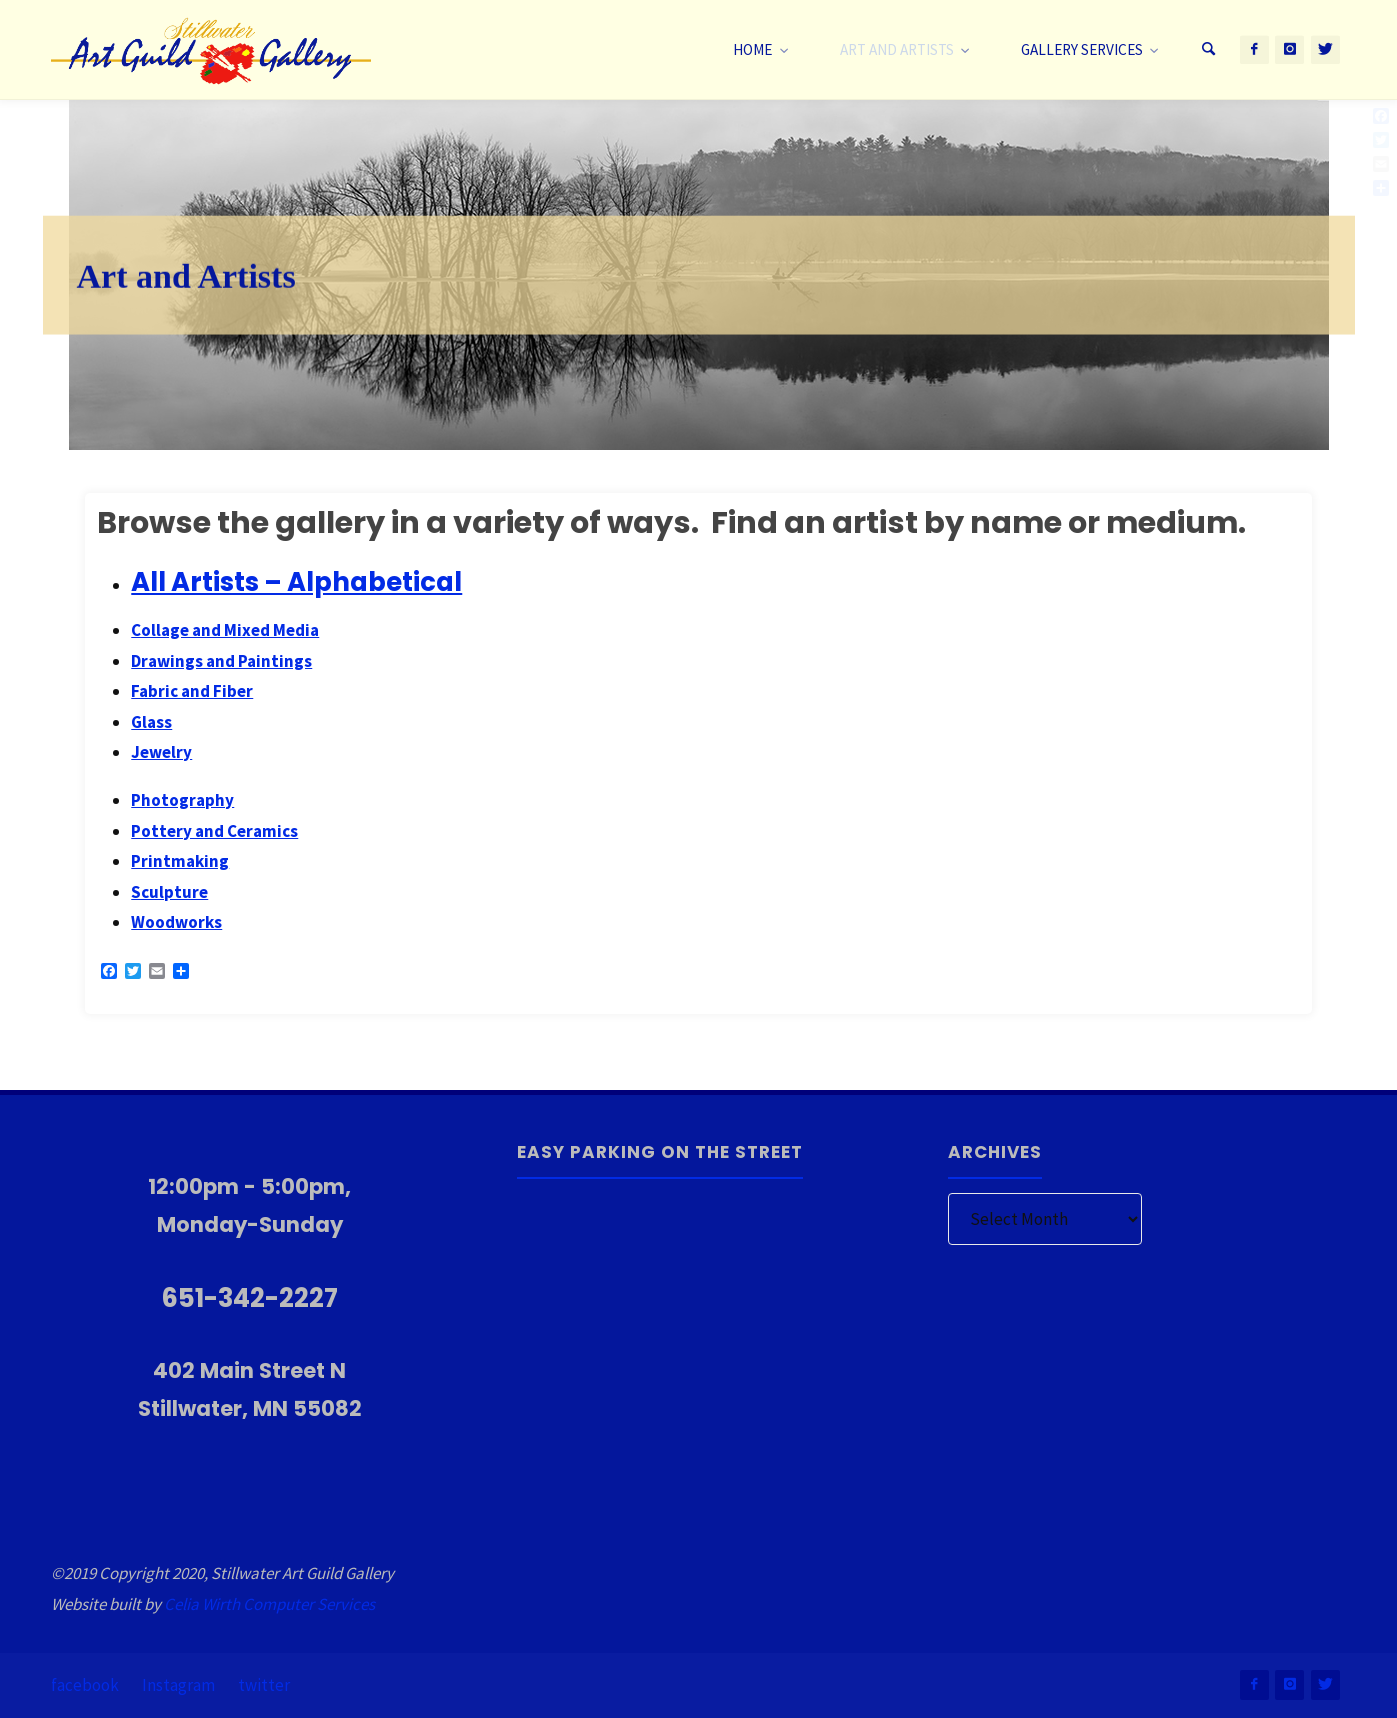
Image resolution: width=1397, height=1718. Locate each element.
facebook (85, 1685)
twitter (264, 1685)
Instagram (178, 1685)
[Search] (1209, 50)
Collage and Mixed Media (225, 630)
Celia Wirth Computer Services (269, 1604)
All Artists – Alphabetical (296, 582)
